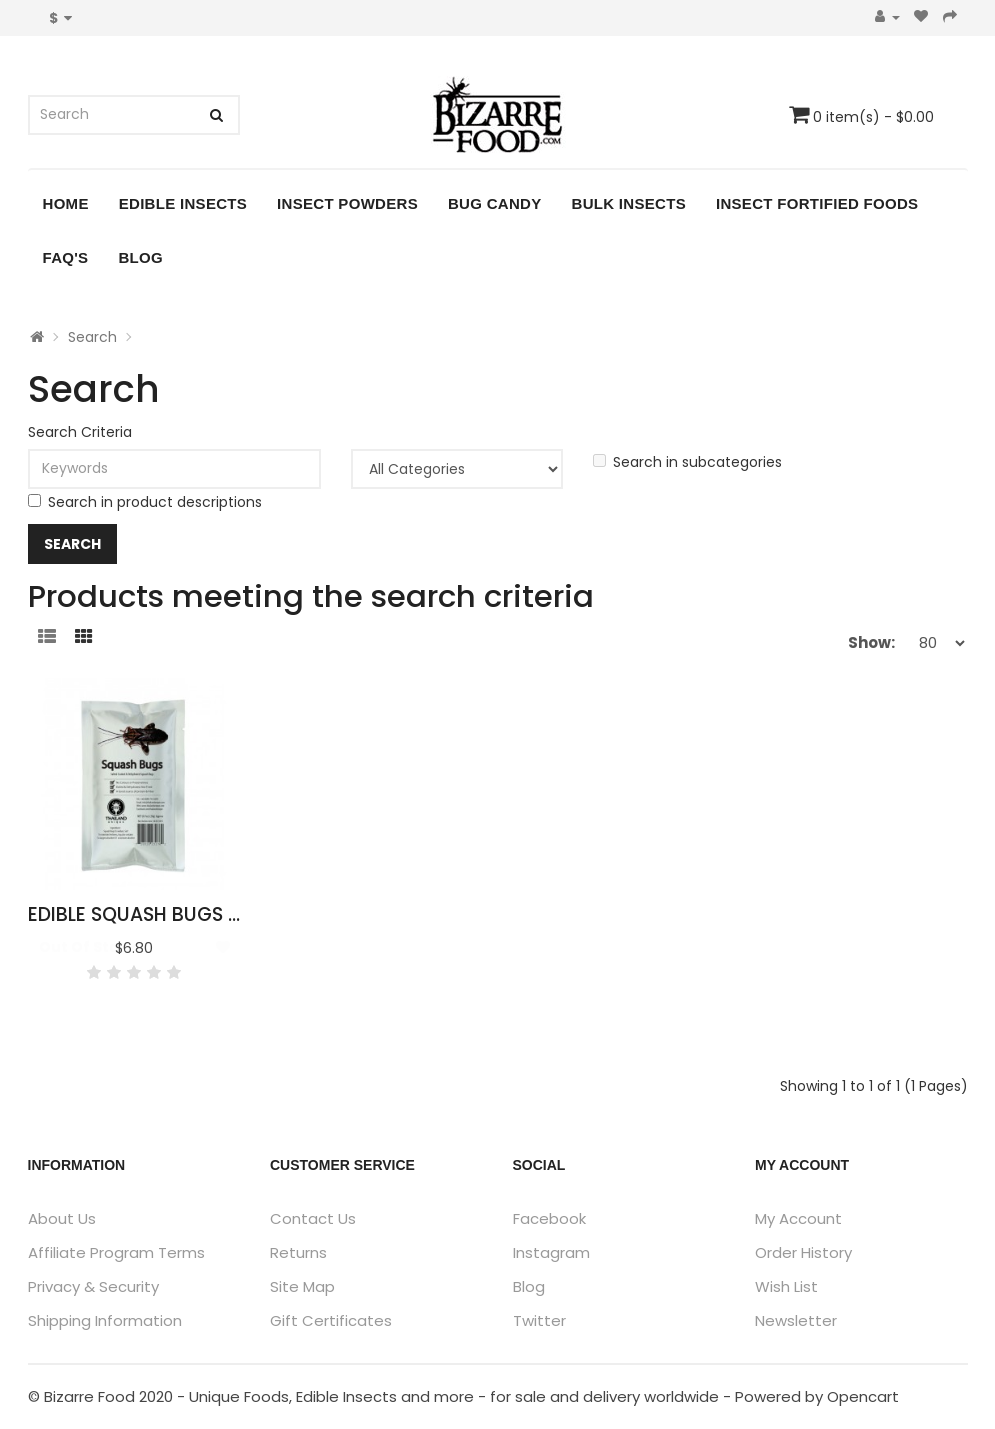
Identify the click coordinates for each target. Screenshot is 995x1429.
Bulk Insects (629, 203)
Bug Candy (495, 203)
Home (66, 203)
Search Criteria (80, 432)
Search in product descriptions (145, 502)
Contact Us (313, 1218)
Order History (803, 1252)
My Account (798, 1218)
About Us (62, 1218)
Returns (298, 1252)
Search (92, 337)
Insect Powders (347, 203)
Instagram (551, 1252)
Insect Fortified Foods (817, 203)
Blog (140, 257)
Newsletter (796, 1320)
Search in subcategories (687, 462)
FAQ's (66, 257)
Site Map (302, 1286)
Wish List (786, 1286)
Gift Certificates (331, 1320)
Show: (871, 642)
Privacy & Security (93, 1286)
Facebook (549, 1218)
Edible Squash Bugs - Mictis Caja (196, 914)
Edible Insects (183, 203)
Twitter (539, 1320)
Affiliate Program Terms (116, 1252)
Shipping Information (105, 1320)
